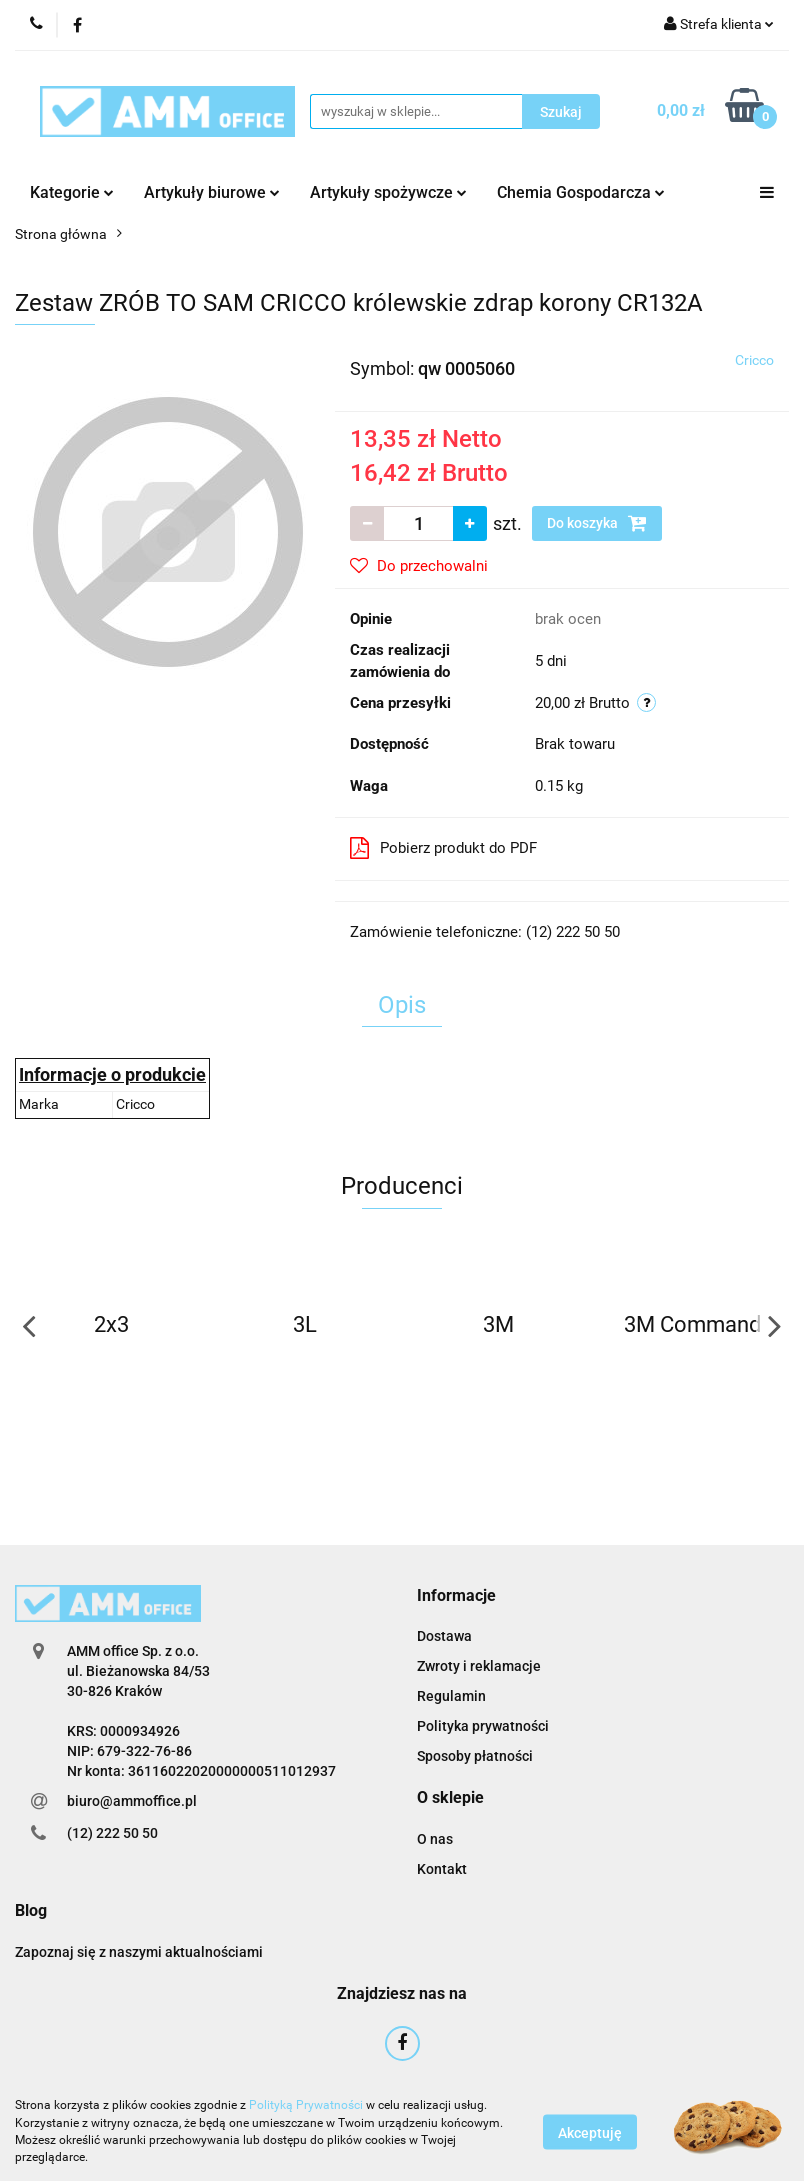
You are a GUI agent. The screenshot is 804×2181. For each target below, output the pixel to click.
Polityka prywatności (483, 1726)
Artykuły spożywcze (388, 192)
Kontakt (442, 1869)
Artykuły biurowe (212, 192)
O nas (435, 1839)
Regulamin (451, 1696)
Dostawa (444, 1636)
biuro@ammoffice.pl (132, 1801)
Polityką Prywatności (306, 2105)
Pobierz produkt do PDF (443, 848)
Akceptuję (590, 2132)
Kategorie (72, 192)
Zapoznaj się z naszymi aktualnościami (139, 1952)
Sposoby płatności (475, 1756)
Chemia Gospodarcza (581, 192)
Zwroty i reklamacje (479, 1666)
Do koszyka (597, 523)
